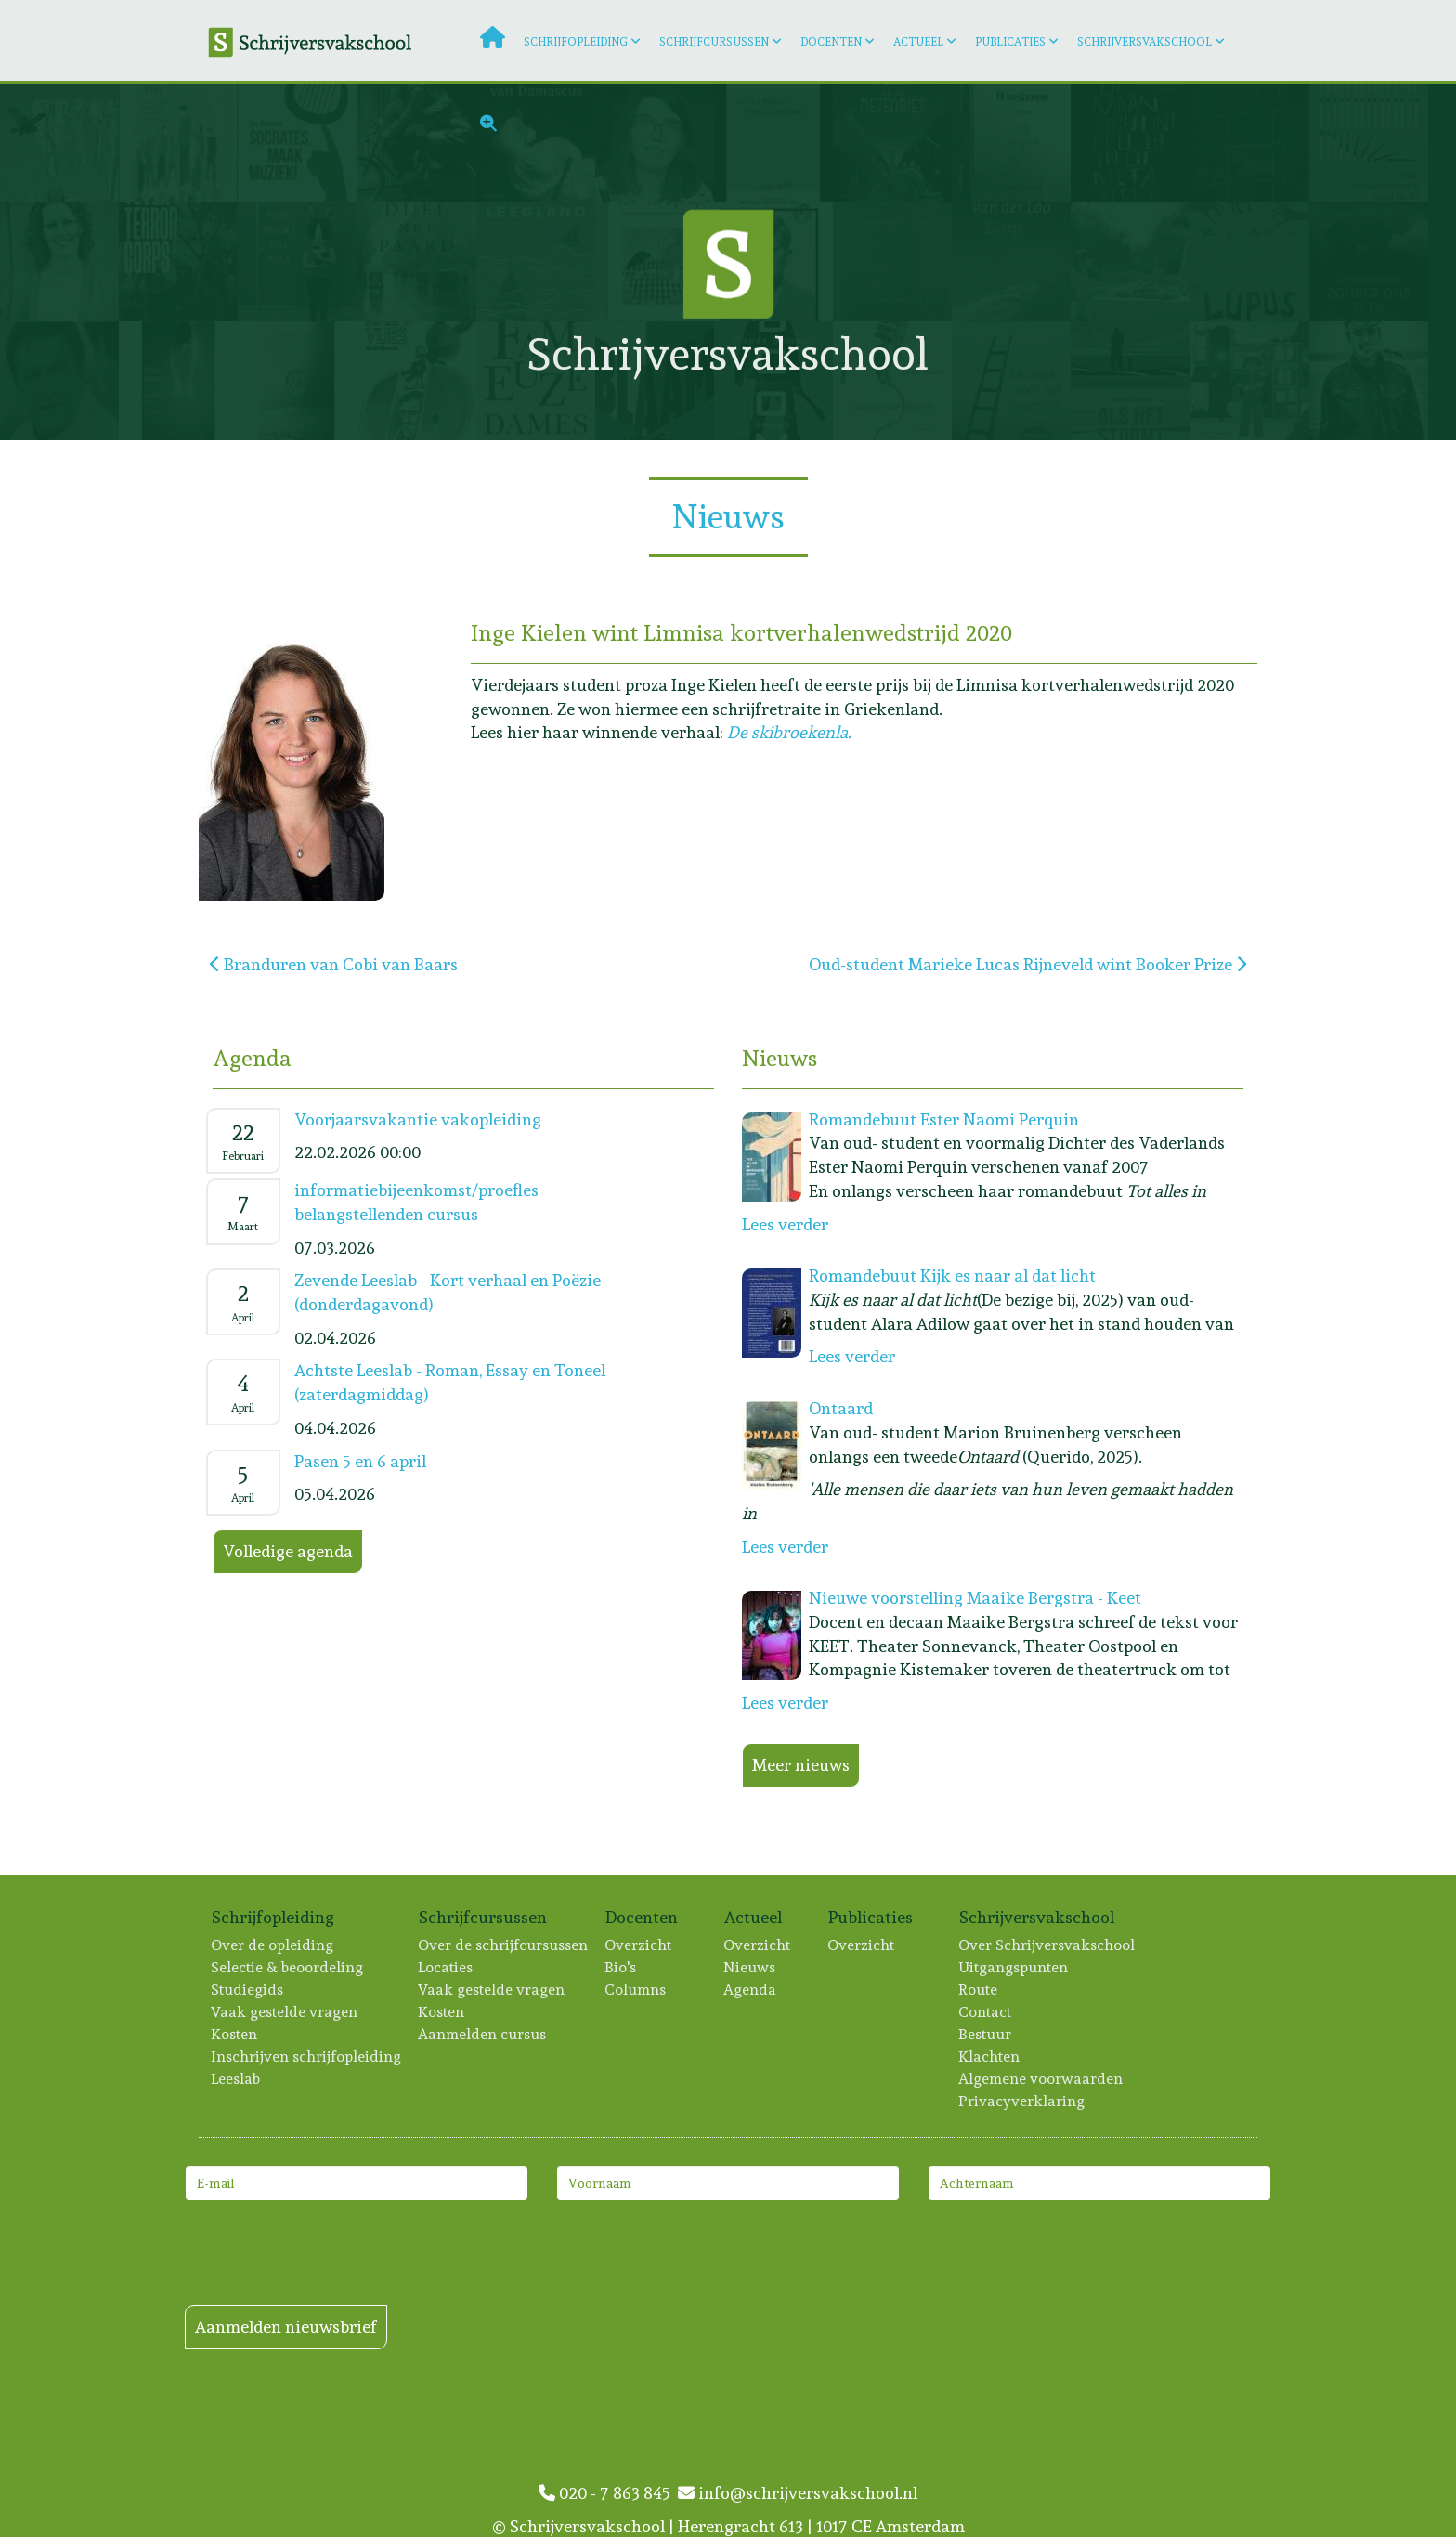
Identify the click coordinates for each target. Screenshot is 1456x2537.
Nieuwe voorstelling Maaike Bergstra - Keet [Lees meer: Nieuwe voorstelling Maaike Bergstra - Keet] (975, 1597)
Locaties (446, 1967)
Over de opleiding (273, 1945)
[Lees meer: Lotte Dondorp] (1368, 261)
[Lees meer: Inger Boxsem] (1368, 143)
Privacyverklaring (1022, 2101)
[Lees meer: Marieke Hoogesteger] (1249, 380)
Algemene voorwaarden (1041, 2079)
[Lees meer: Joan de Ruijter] (1249, 261)
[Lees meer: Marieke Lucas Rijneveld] (416, 380)
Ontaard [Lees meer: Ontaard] (841, 1408)
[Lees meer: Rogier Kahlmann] (59, 380)
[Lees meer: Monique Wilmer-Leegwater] (59, 143)
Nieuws (750, 1967)
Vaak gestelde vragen (285, 2012)
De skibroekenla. (789, 732)
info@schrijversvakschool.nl (797, 2493)
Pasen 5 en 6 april (360, 1461)
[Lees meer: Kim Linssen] (1130, 380)
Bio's (621, 1967)
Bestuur (985, 2034)
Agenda (750, 1989)
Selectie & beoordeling (288, 1967)
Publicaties (1010, 41)
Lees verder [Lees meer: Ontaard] (785, 1546)
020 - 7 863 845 (608, 2493)
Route (978, 1989)
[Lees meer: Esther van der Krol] (59, 261)
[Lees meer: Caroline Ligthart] (297, 380)
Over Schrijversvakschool (1047, 1945)
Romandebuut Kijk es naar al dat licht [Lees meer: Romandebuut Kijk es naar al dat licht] (952, 1275)
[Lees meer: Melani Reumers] (178, 380)
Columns (636, 1989)
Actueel (918, 41)
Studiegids (248, 1989)
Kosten (235, 2034)
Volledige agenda (288, 1551)
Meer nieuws (801, 1765)
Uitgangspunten (1014, 1967)
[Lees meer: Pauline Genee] (416, 261)
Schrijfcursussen (714, 41)
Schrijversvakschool (1144, 41)
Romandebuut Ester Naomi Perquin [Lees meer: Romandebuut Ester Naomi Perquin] (944, 1119)
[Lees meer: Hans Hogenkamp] (1011, 380)
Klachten (990, 2056)
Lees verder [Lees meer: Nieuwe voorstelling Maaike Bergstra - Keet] (785, 1702)
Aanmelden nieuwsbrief (286, 2326)
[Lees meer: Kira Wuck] (297, 261)
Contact (985, 2012)
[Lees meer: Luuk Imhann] (1368, 380)
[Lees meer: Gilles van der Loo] (1011, 261)
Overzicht (638, 1945)
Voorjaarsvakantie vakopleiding (417, 1119)
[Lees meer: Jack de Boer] (178, 143)
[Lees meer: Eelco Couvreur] (178, 261)
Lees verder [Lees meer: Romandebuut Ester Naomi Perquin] (785, 1224)
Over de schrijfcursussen (504, 1945)
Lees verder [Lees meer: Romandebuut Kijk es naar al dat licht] (852, 1356)
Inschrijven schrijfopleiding (307, 2056)
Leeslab (236, 2079)
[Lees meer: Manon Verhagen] (1130, 261)
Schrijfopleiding (576, 41)
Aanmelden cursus (483, 2034)
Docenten (831, 41)
